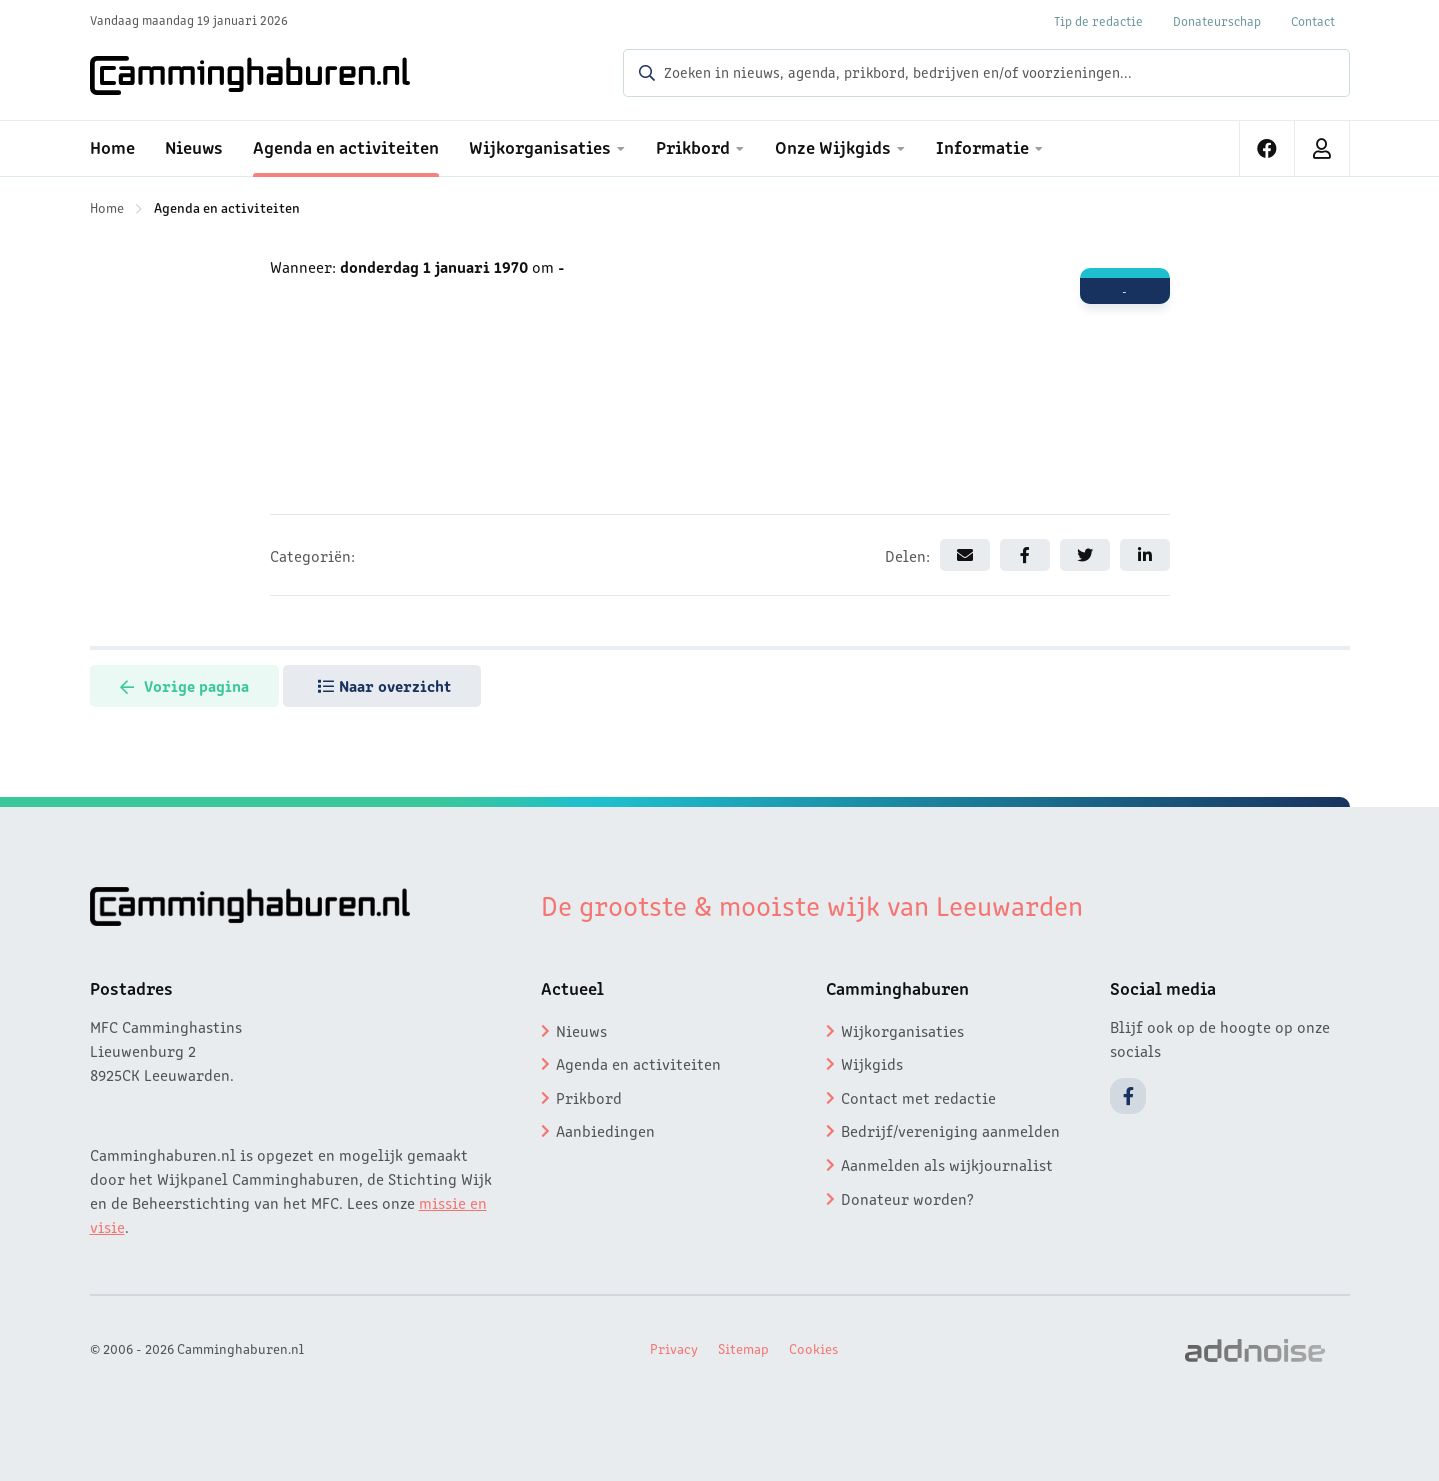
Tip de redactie (1098, 20)
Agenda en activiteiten (227, 207)
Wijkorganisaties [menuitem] (540, 146)
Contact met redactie (918, 1097)
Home (107, 207)
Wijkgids (872, 1063)
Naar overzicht (384, 685)
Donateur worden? (907, 1198)
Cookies (813, 1348)
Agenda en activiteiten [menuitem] (346, 146)
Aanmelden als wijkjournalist (947, 1164)
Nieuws (581, 1030)
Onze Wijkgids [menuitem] (833, 146)
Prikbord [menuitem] (693, 146)
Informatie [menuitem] (982, 146)
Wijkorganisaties (902, 1030)
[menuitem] (1267, 148)
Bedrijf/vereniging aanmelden (950, 1130)
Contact (1313, 20)
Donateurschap (1217, 20)
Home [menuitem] (112, 146)
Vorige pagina (184, 685)
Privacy (674, 1348)
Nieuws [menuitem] (194, 146)
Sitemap (743, 1348)
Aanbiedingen (605, 1130)
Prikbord (589, 1097)
